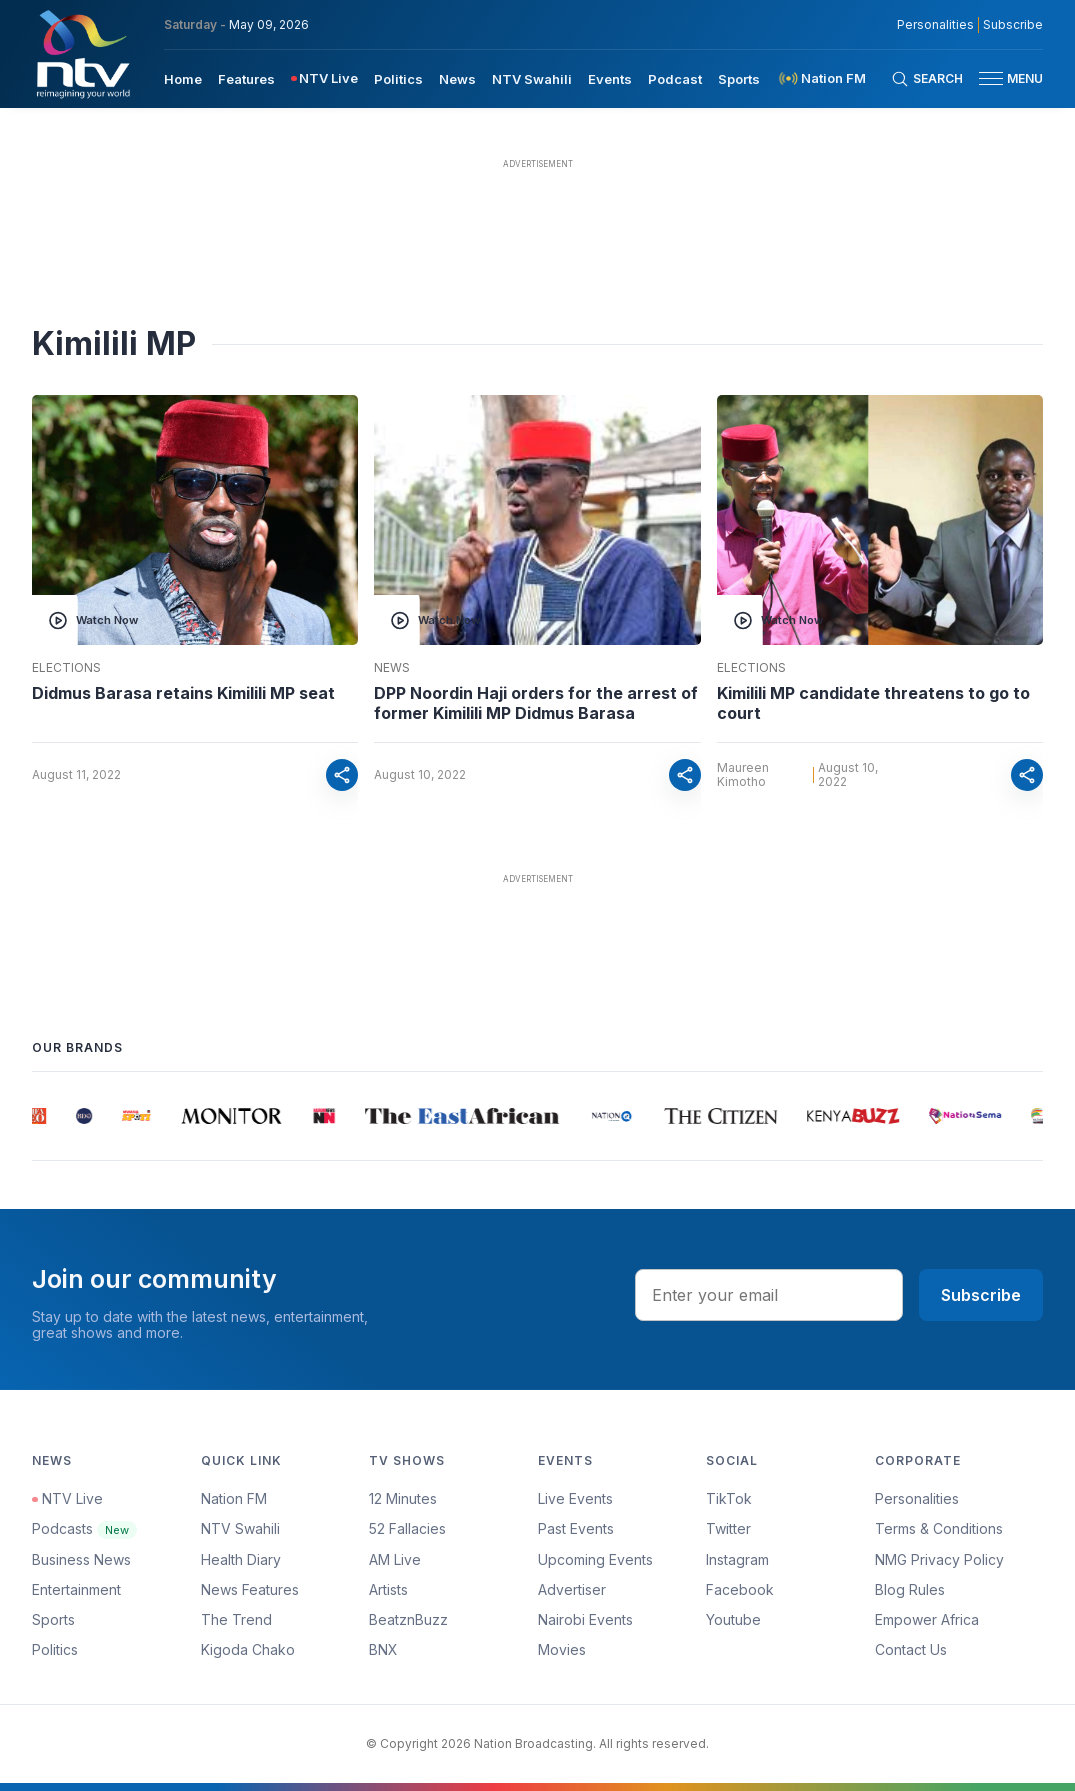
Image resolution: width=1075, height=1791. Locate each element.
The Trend (236, 1619)
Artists (388, 1589)
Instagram (737, 1559)
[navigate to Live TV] (324, 78)
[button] (1003, 78)
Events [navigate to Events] (610, 79)
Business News (81, 1559)
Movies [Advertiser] (562, 1649)
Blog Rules (910, 1589)
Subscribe (981, 1295)
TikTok (729, 1498)
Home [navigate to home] (183, 79)
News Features (250, 1589)
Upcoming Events (595, 1559)
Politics (55, 1649)
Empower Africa (927, 1619)
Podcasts (84, 1528)
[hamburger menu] (991, 78)
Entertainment (76, 1589)
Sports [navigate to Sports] (739, 79)
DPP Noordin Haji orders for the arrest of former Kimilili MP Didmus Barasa (536, 703)
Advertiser (572, 1589)
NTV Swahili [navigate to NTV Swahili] (532, 79)
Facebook (740, 1589)
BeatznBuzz (408, 1619)
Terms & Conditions (939, 1528)
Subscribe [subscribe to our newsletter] (1013, 25)
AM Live (395, 1559)
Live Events (575, 1498)
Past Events (576, 1528)
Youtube (733, 1619)
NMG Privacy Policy (939, 1559)
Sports (53, 1619)
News (392, 668)
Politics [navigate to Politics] (398, 79)
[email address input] (769, 1295)
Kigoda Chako (248, 1649)
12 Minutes (403, 1498)
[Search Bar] (927, 79)
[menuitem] (183, 78)
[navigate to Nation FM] (821, 78)
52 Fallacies (407, 1528)
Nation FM (234, 1498)
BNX (383, 1649)
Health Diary (241, 1559)
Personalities (917, 1498)
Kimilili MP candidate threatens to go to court (873, 703)
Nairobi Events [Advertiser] (585, 1619)
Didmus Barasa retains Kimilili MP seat (183, 693)
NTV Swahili (240, 1528)
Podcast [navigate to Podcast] (675, 79)
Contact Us (911, 1649)
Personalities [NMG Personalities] (935, 25)
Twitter (728, 1528)
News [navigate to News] (457, 79)
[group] (37, 1116)
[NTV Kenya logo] (82, 54)
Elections (66, 668)
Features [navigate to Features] (246, 79)
